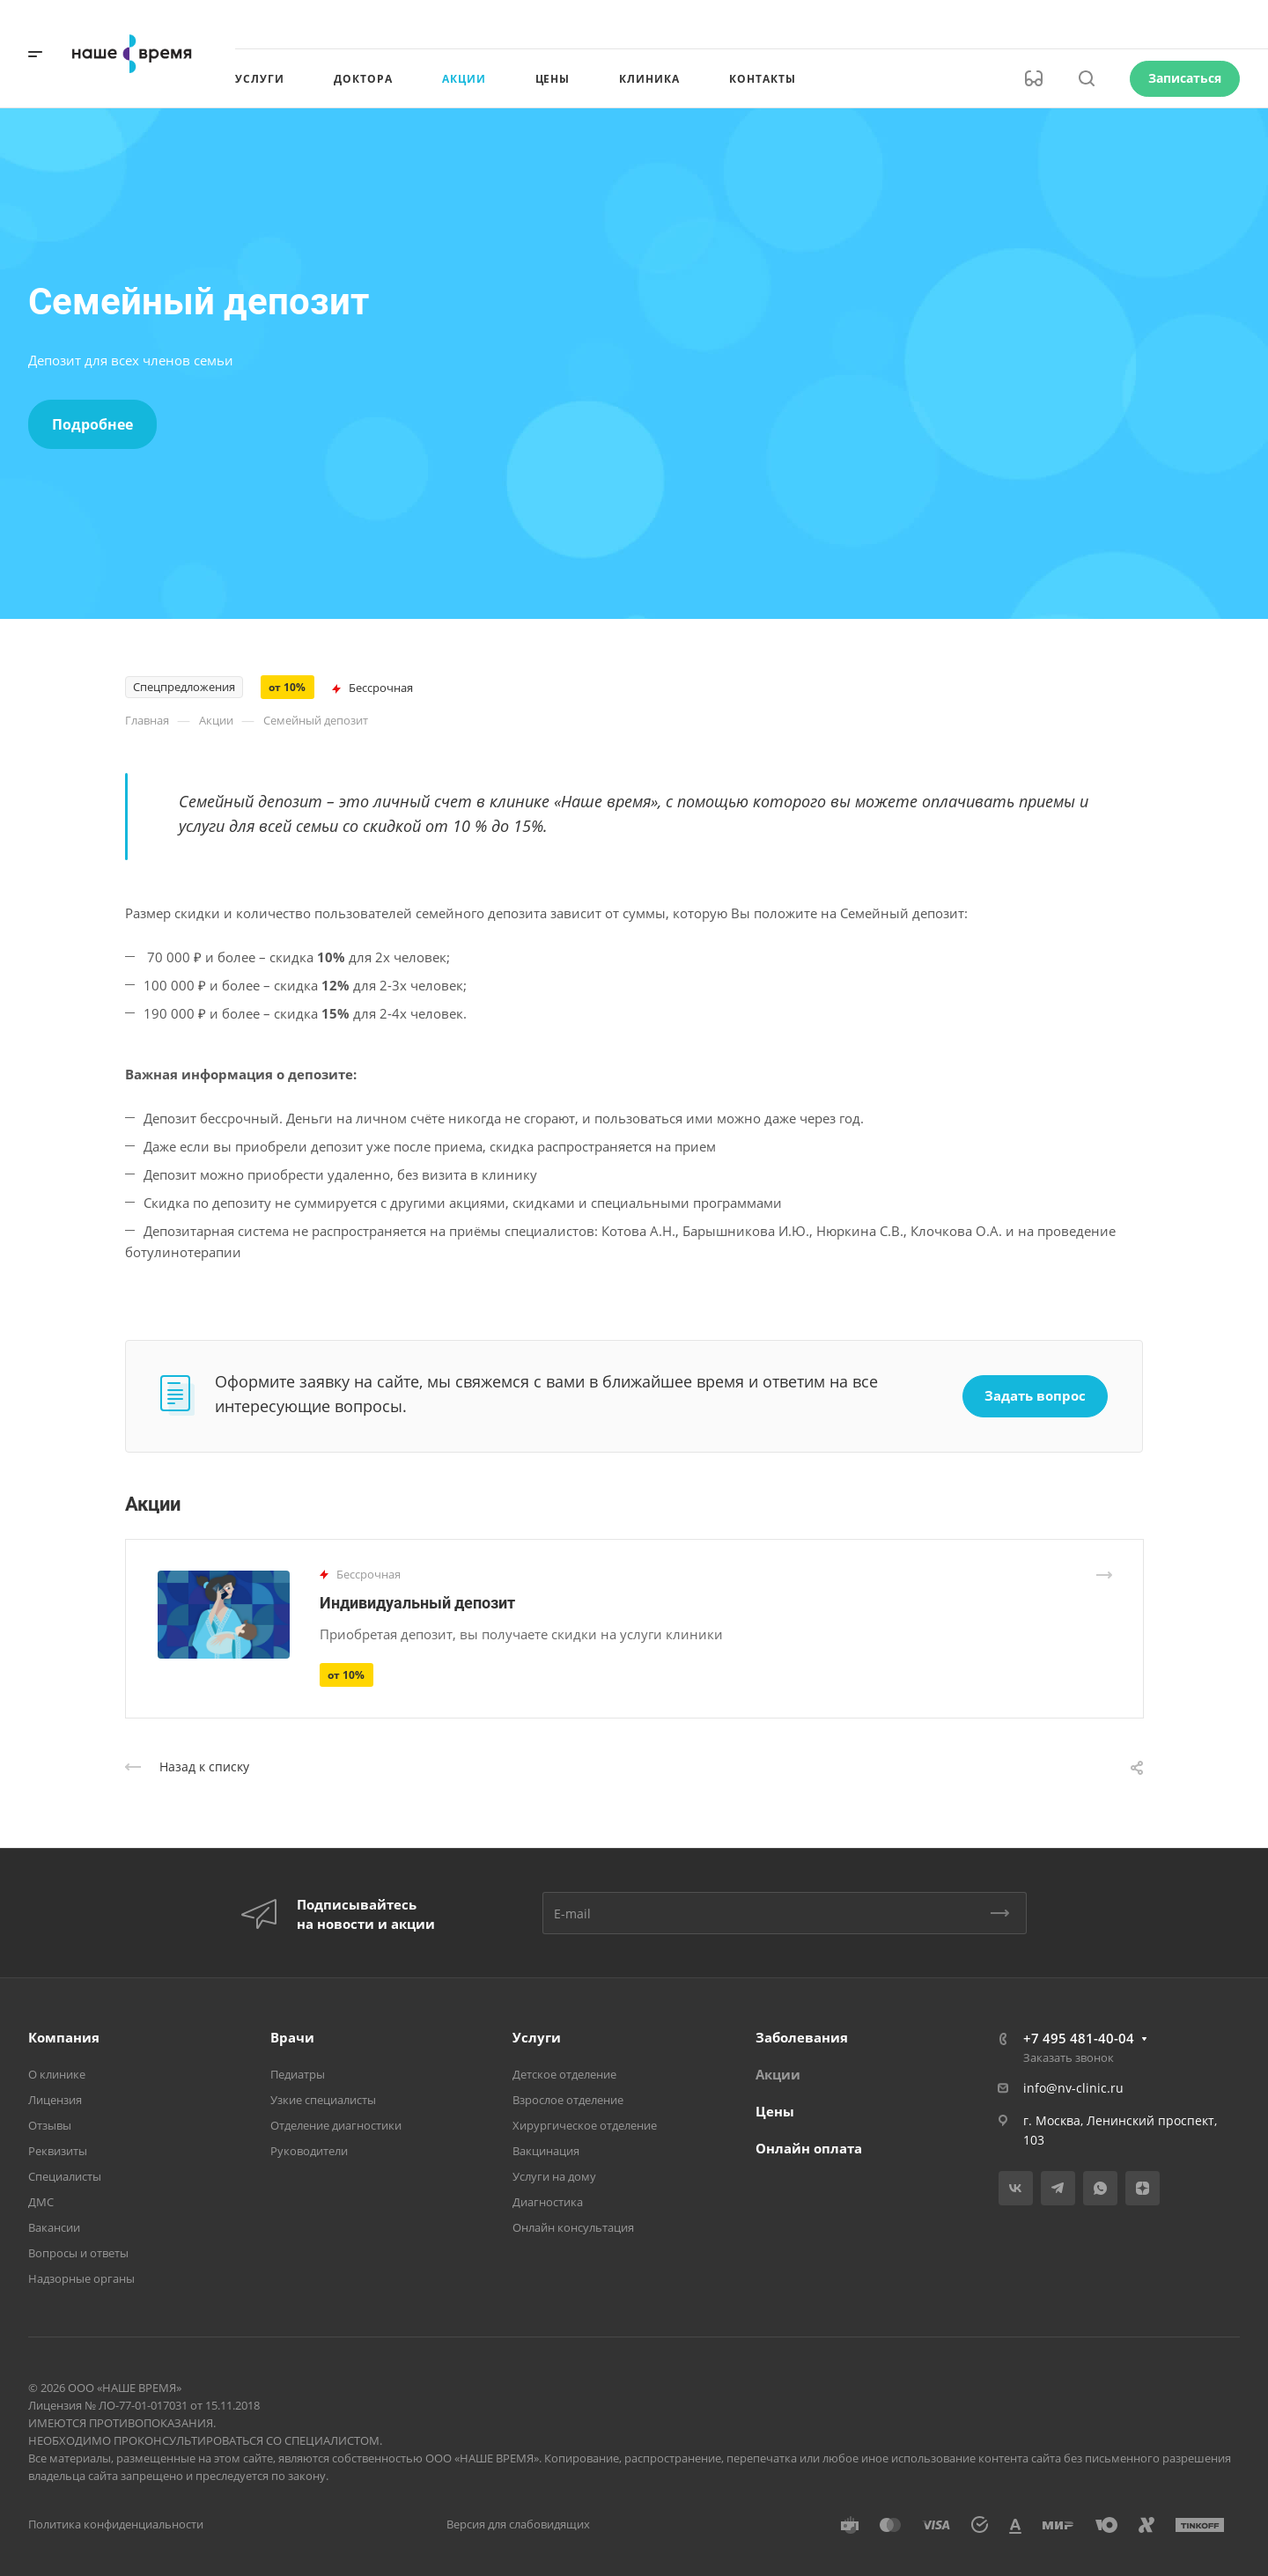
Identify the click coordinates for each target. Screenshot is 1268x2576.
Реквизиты (57, 2151)
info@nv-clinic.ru (1073, 2087)
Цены (775, 2111)
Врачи (292, 2037)
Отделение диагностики (336, 2125)
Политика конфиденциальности (115, 2524)
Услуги (536, 2037)
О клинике (56, 2074)
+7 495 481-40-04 (1078, 2038)
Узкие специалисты (323, 2100)
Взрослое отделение (567, 2100)
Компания (64, 2037)
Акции (778, 2074)
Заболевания (802, 2037)
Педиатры (297, 2074)
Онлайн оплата (809, 2148)
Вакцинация (545, 2151)
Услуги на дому (554, 2176)
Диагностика (547, 2202)
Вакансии (54, 2227)
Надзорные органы (81, 2278)
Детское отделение (564, 2074)
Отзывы (49, 2125)
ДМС (41, 2202)
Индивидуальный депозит (417, 1602)
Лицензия (55, 2100)
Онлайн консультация (573, 2227)
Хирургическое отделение (584, 2125)
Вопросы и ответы (78, 2253)
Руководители (309, 2151)
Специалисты (64, 2176)
